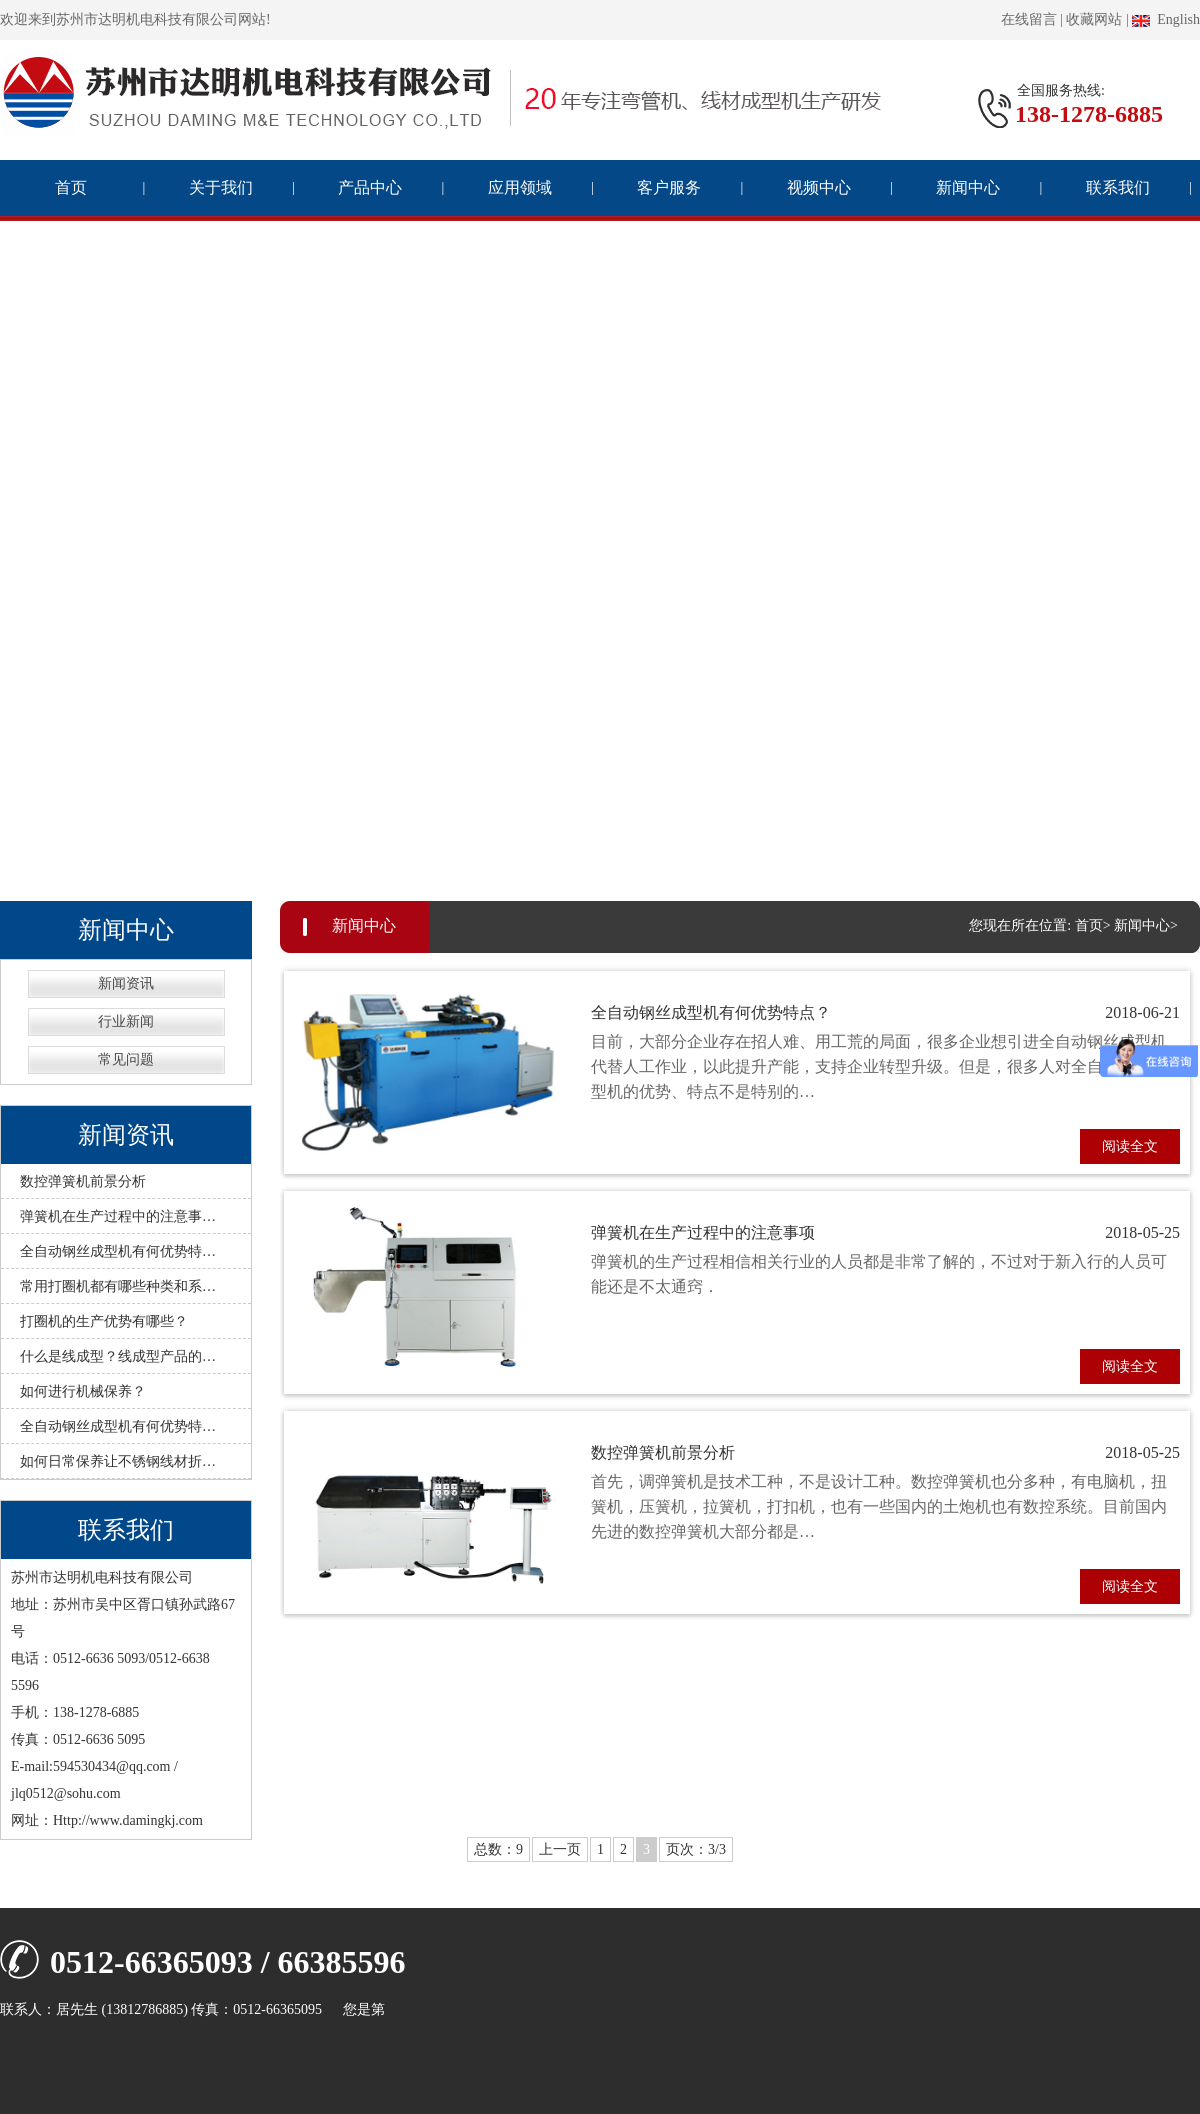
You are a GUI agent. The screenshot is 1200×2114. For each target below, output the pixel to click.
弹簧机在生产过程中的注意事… (118, 1216)
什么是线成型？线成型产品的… (118, 1356)
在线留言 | (1032, 19)
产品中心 (370, 187)
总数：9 (498, 1849)
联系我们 (1118, 187)
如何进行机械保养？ (83, 1391)
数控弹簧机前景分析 (83, 1181)
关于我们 (221, 187)
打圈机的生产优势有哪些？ (104, 1321)
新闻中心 (968, 187)
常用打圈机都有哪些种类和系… (118, 1286)
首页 (71, 187)
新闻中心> (1146, 925)
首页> (1093, 925)
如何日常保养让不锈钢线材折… (118, 1461)
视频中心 (819, 187)
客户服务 (669, 187)
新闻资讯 (126, 983)
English (1166, 19)
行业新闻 (126, 1021)
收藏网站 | (1097, 19)
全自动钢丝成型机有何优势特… (118, 1251)
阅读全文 (1130, 1146)
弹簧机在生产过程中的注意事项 (885, 1233)
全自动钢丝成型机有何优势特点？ (885, 1013)
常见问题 (126, 1059)
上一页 (560, 1849)
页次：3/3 (696, 1849)
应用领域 (520, 187)
